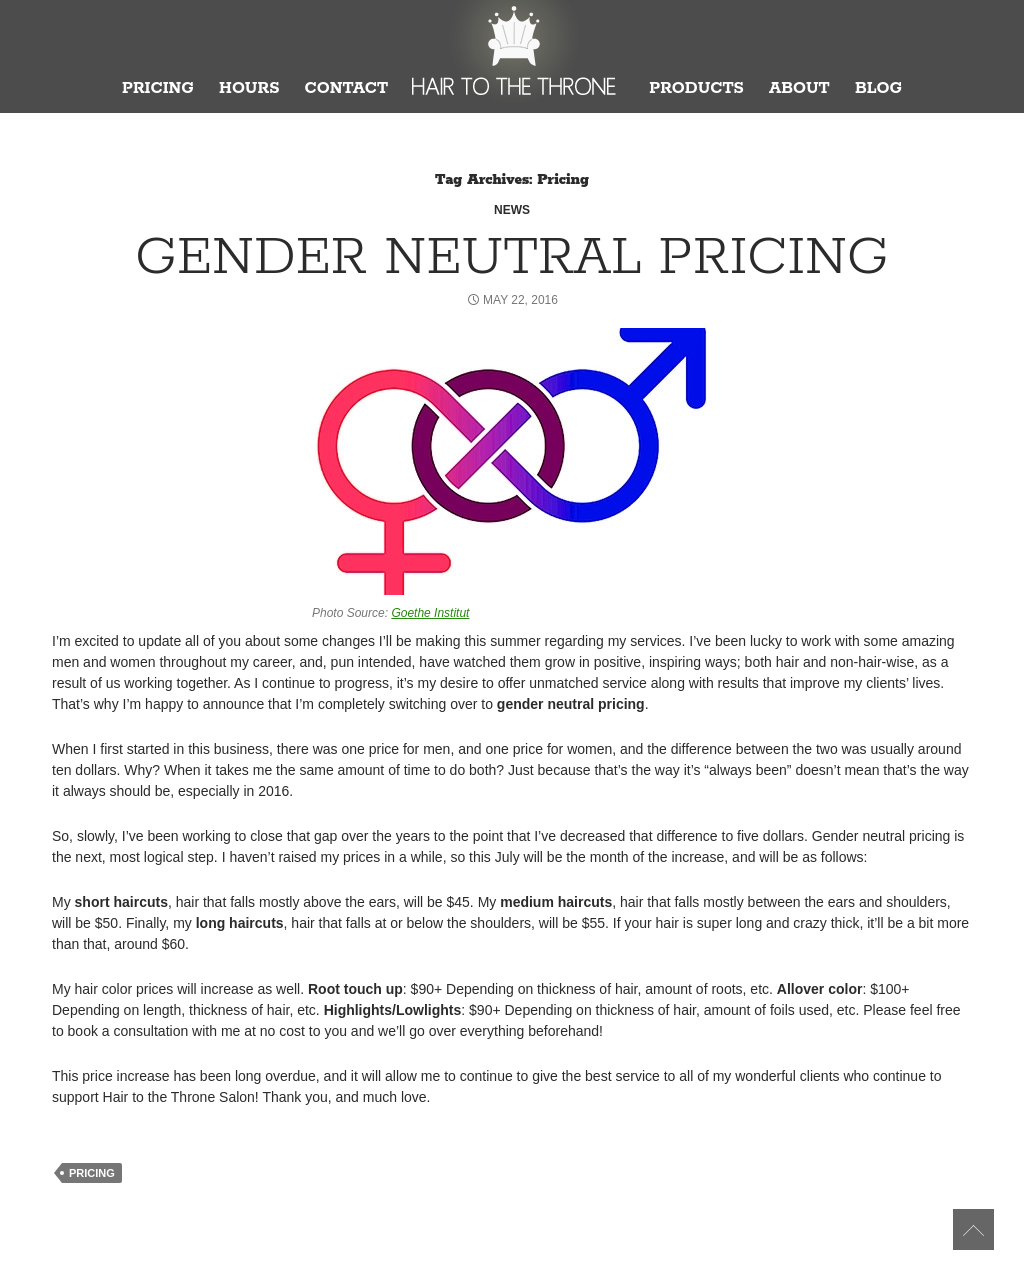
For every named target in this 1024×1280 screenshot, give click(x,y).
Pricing (158, 88)
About (799, 88)
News (512, 210)
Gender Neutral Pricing (511, 258)
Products (696, 88)
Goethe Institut (430, 613)
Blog (878, 88)
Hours (249, 88)
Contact (346, 88)
